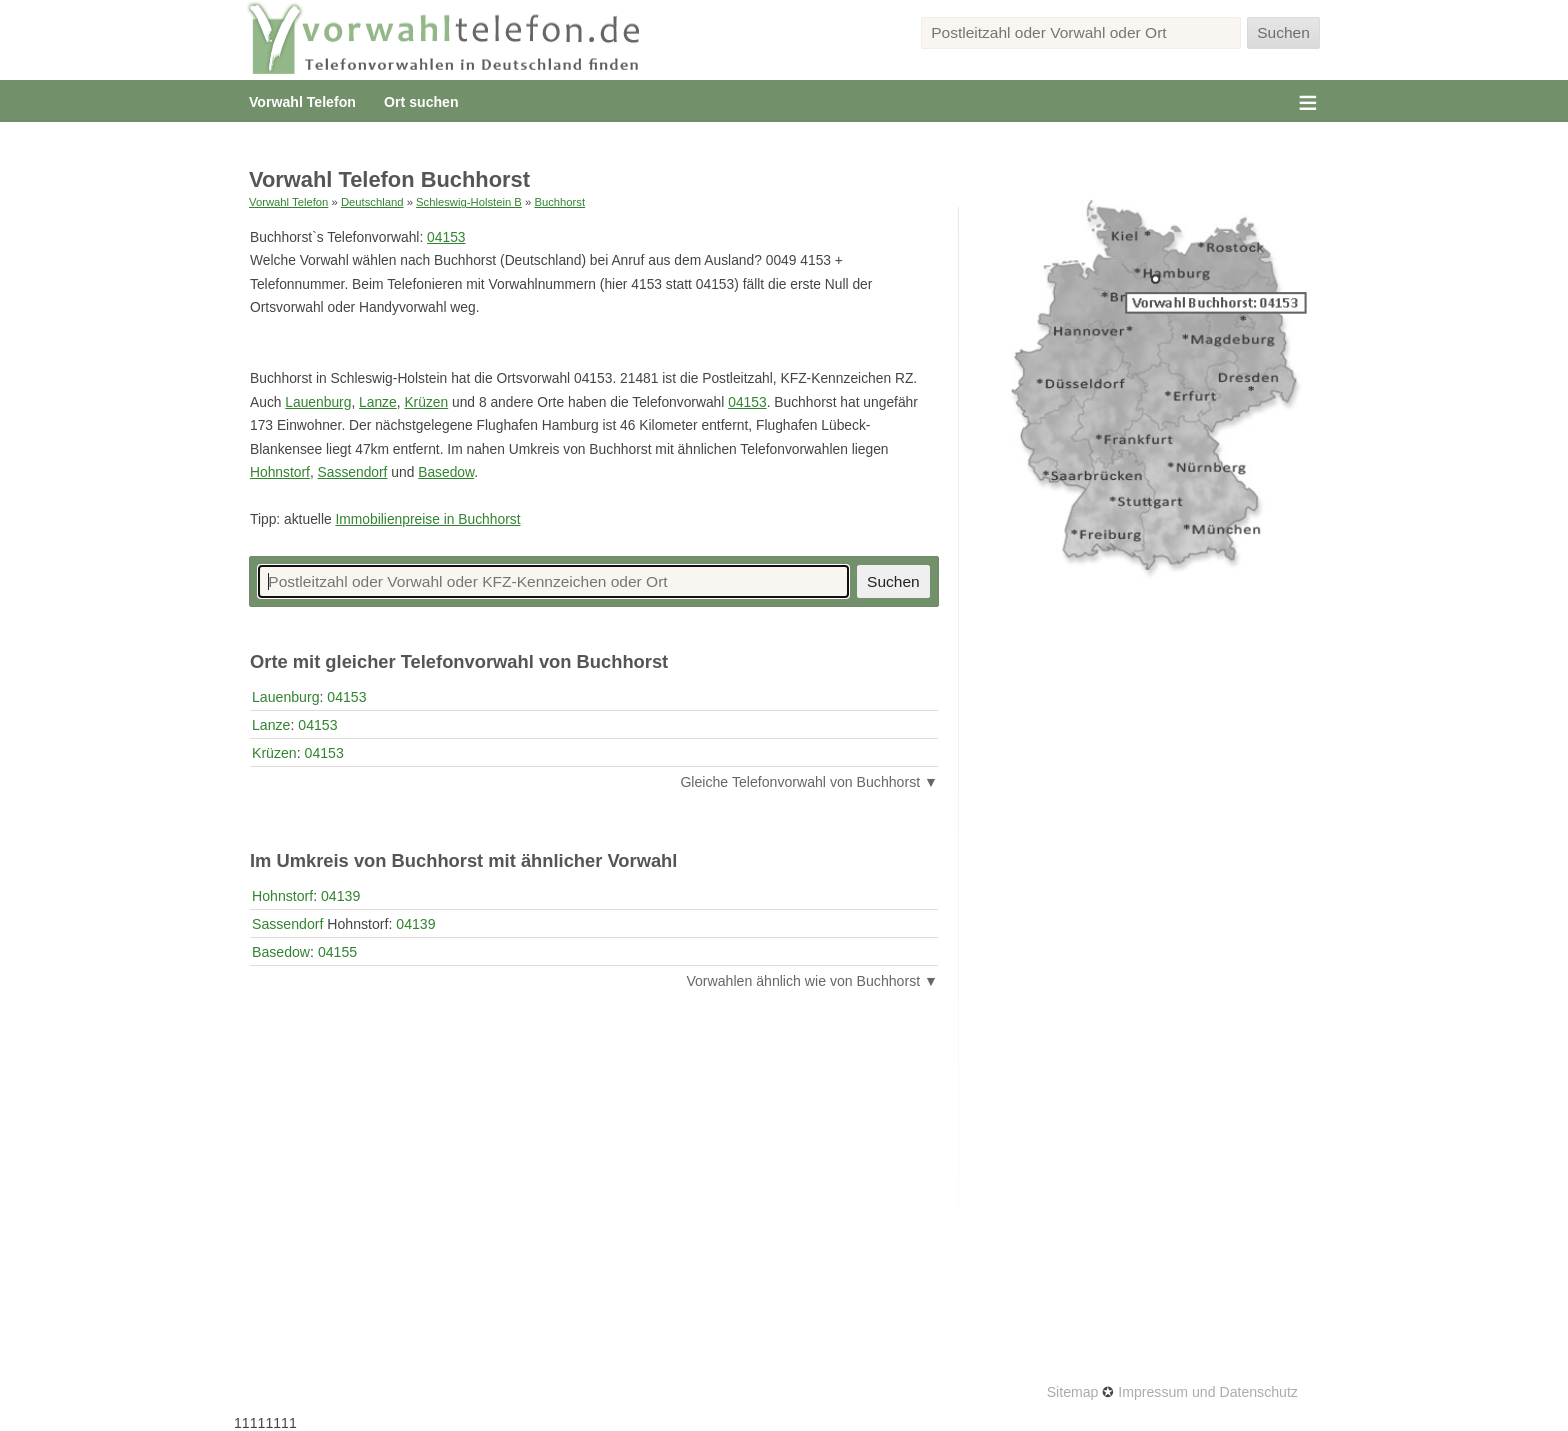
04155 (337, 952)
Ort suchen (421, 102)
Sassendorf (353, 472)
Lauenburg (318, 402)
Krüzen (426, 402)
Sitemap (1073, 1392)
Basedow (446, 472)
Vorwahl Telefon (302, 102)
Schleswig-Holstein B (469, 202)
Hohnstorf (280, 472)
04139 (340, 896)
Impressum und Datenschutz (1208, 1392)
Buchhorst (559, 202)
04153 (446, 237)
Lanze (378, 402)
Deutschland (372, 202)
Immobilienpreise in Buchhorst (427, 519)
